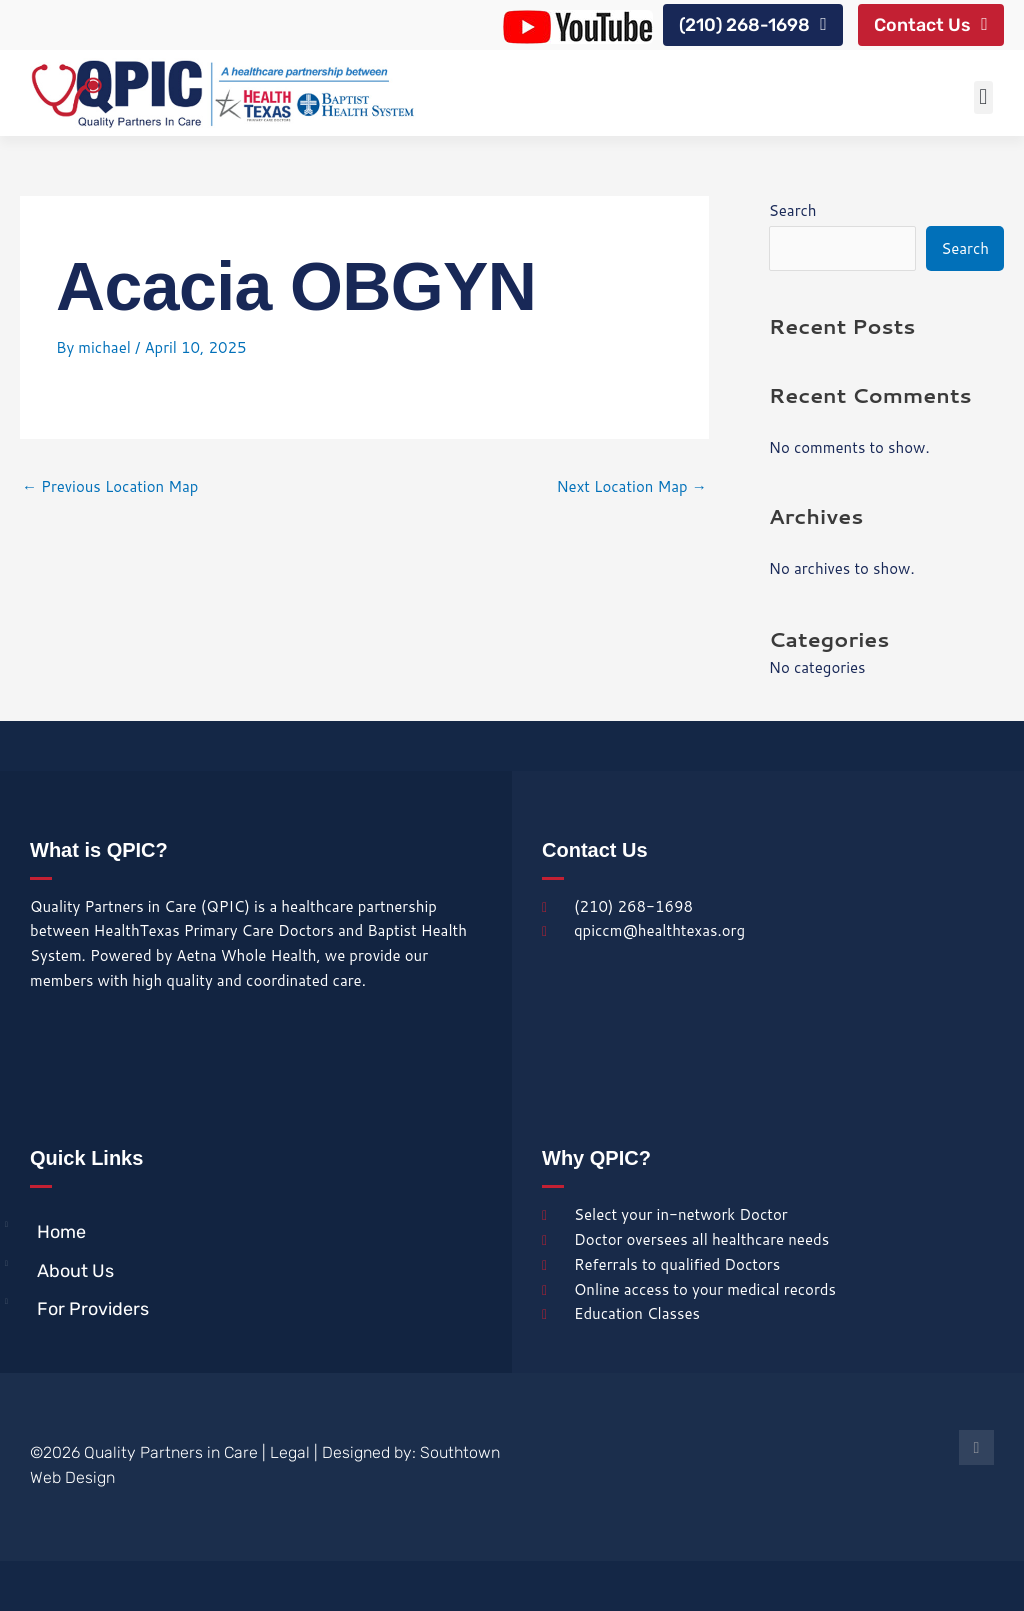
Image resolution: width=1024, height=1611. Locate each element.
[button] (983, 97)
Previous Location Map (110, 487)
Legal (290, 1453)
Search (793, 210)
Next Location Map (631, 487)
